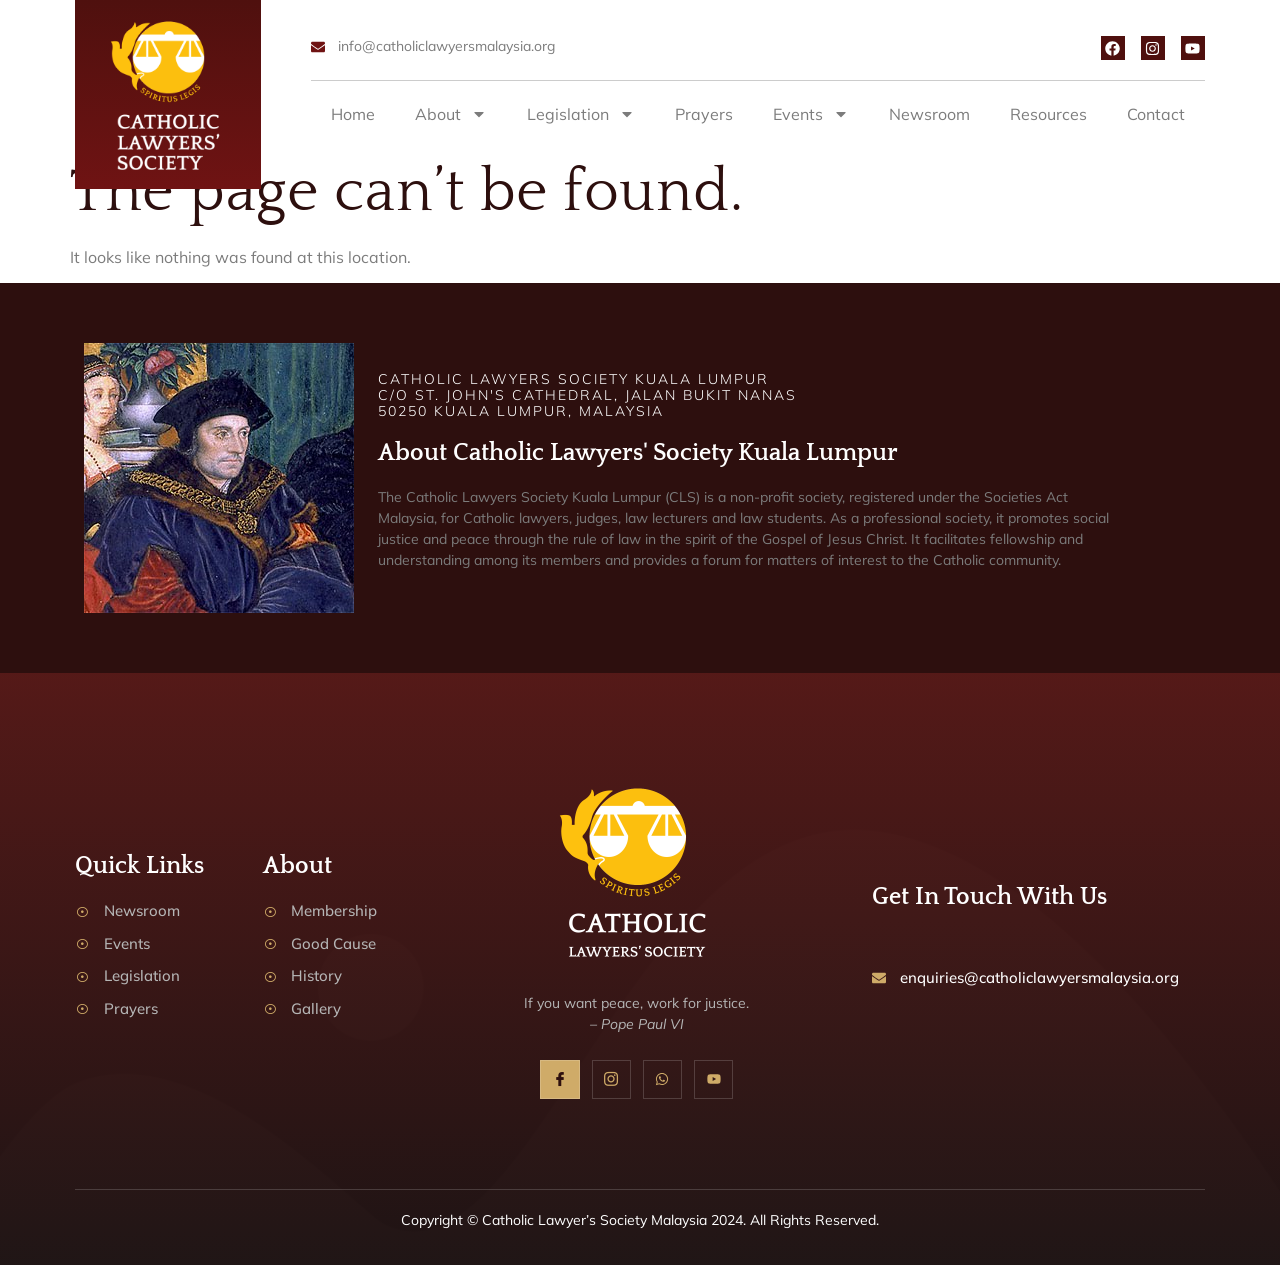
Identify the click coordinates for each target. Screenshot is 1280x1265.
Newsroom (929, 114)
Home (353, 114)
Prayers (704, 114)
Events (811, 114)
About (451, 114)
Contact (1156, 114)
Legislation (581, 114)
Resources (1048, 114)
